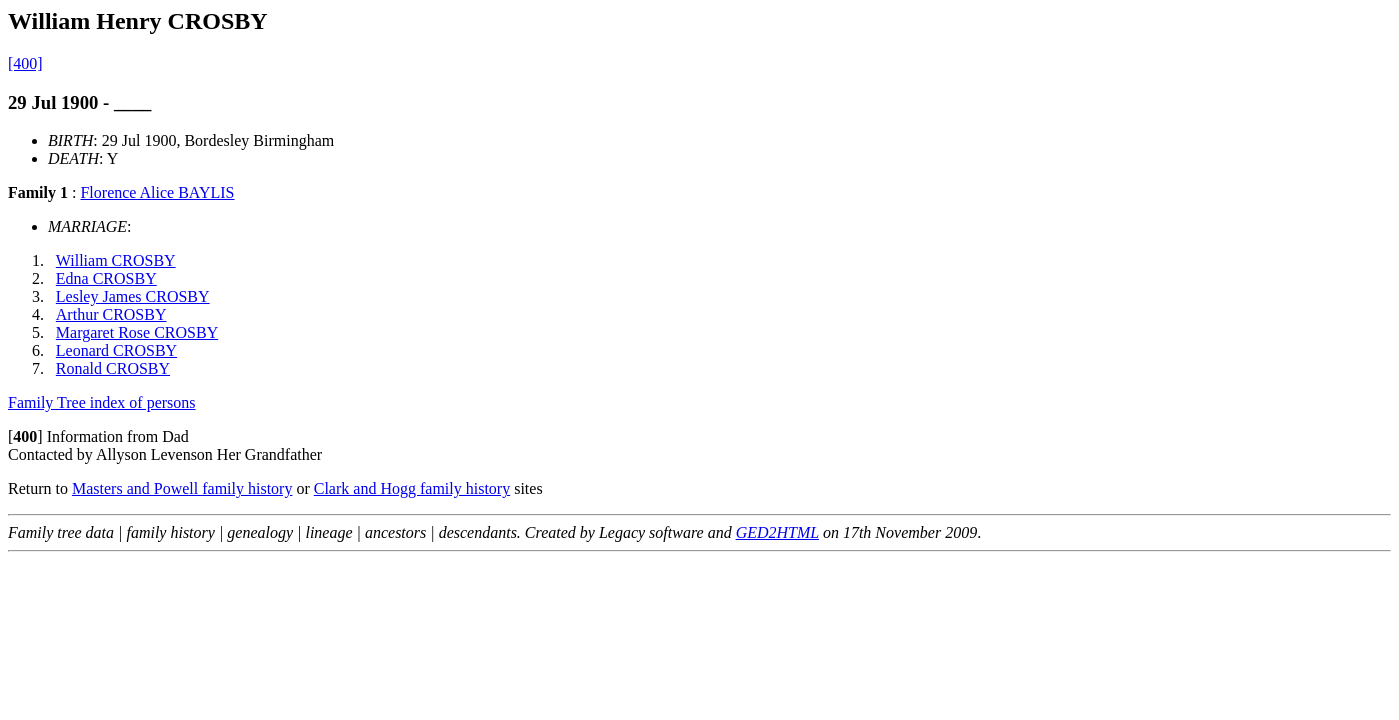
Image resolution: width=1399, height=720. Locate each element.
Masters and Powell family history (182, 488)
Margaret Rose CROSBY (137, 332)
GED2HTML (777, 532)
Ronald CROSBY (113, 368)
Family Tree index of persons (102, 402)
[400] (25, 63)
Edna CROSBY (106, 278)
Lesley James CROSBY (133, 296)
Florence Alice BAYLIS (157, 192)
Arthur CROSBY (111, 314)
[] (25, 436)
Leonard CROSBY (116, 350)
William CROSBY (116, 260)
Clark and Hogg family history (412, 488)
